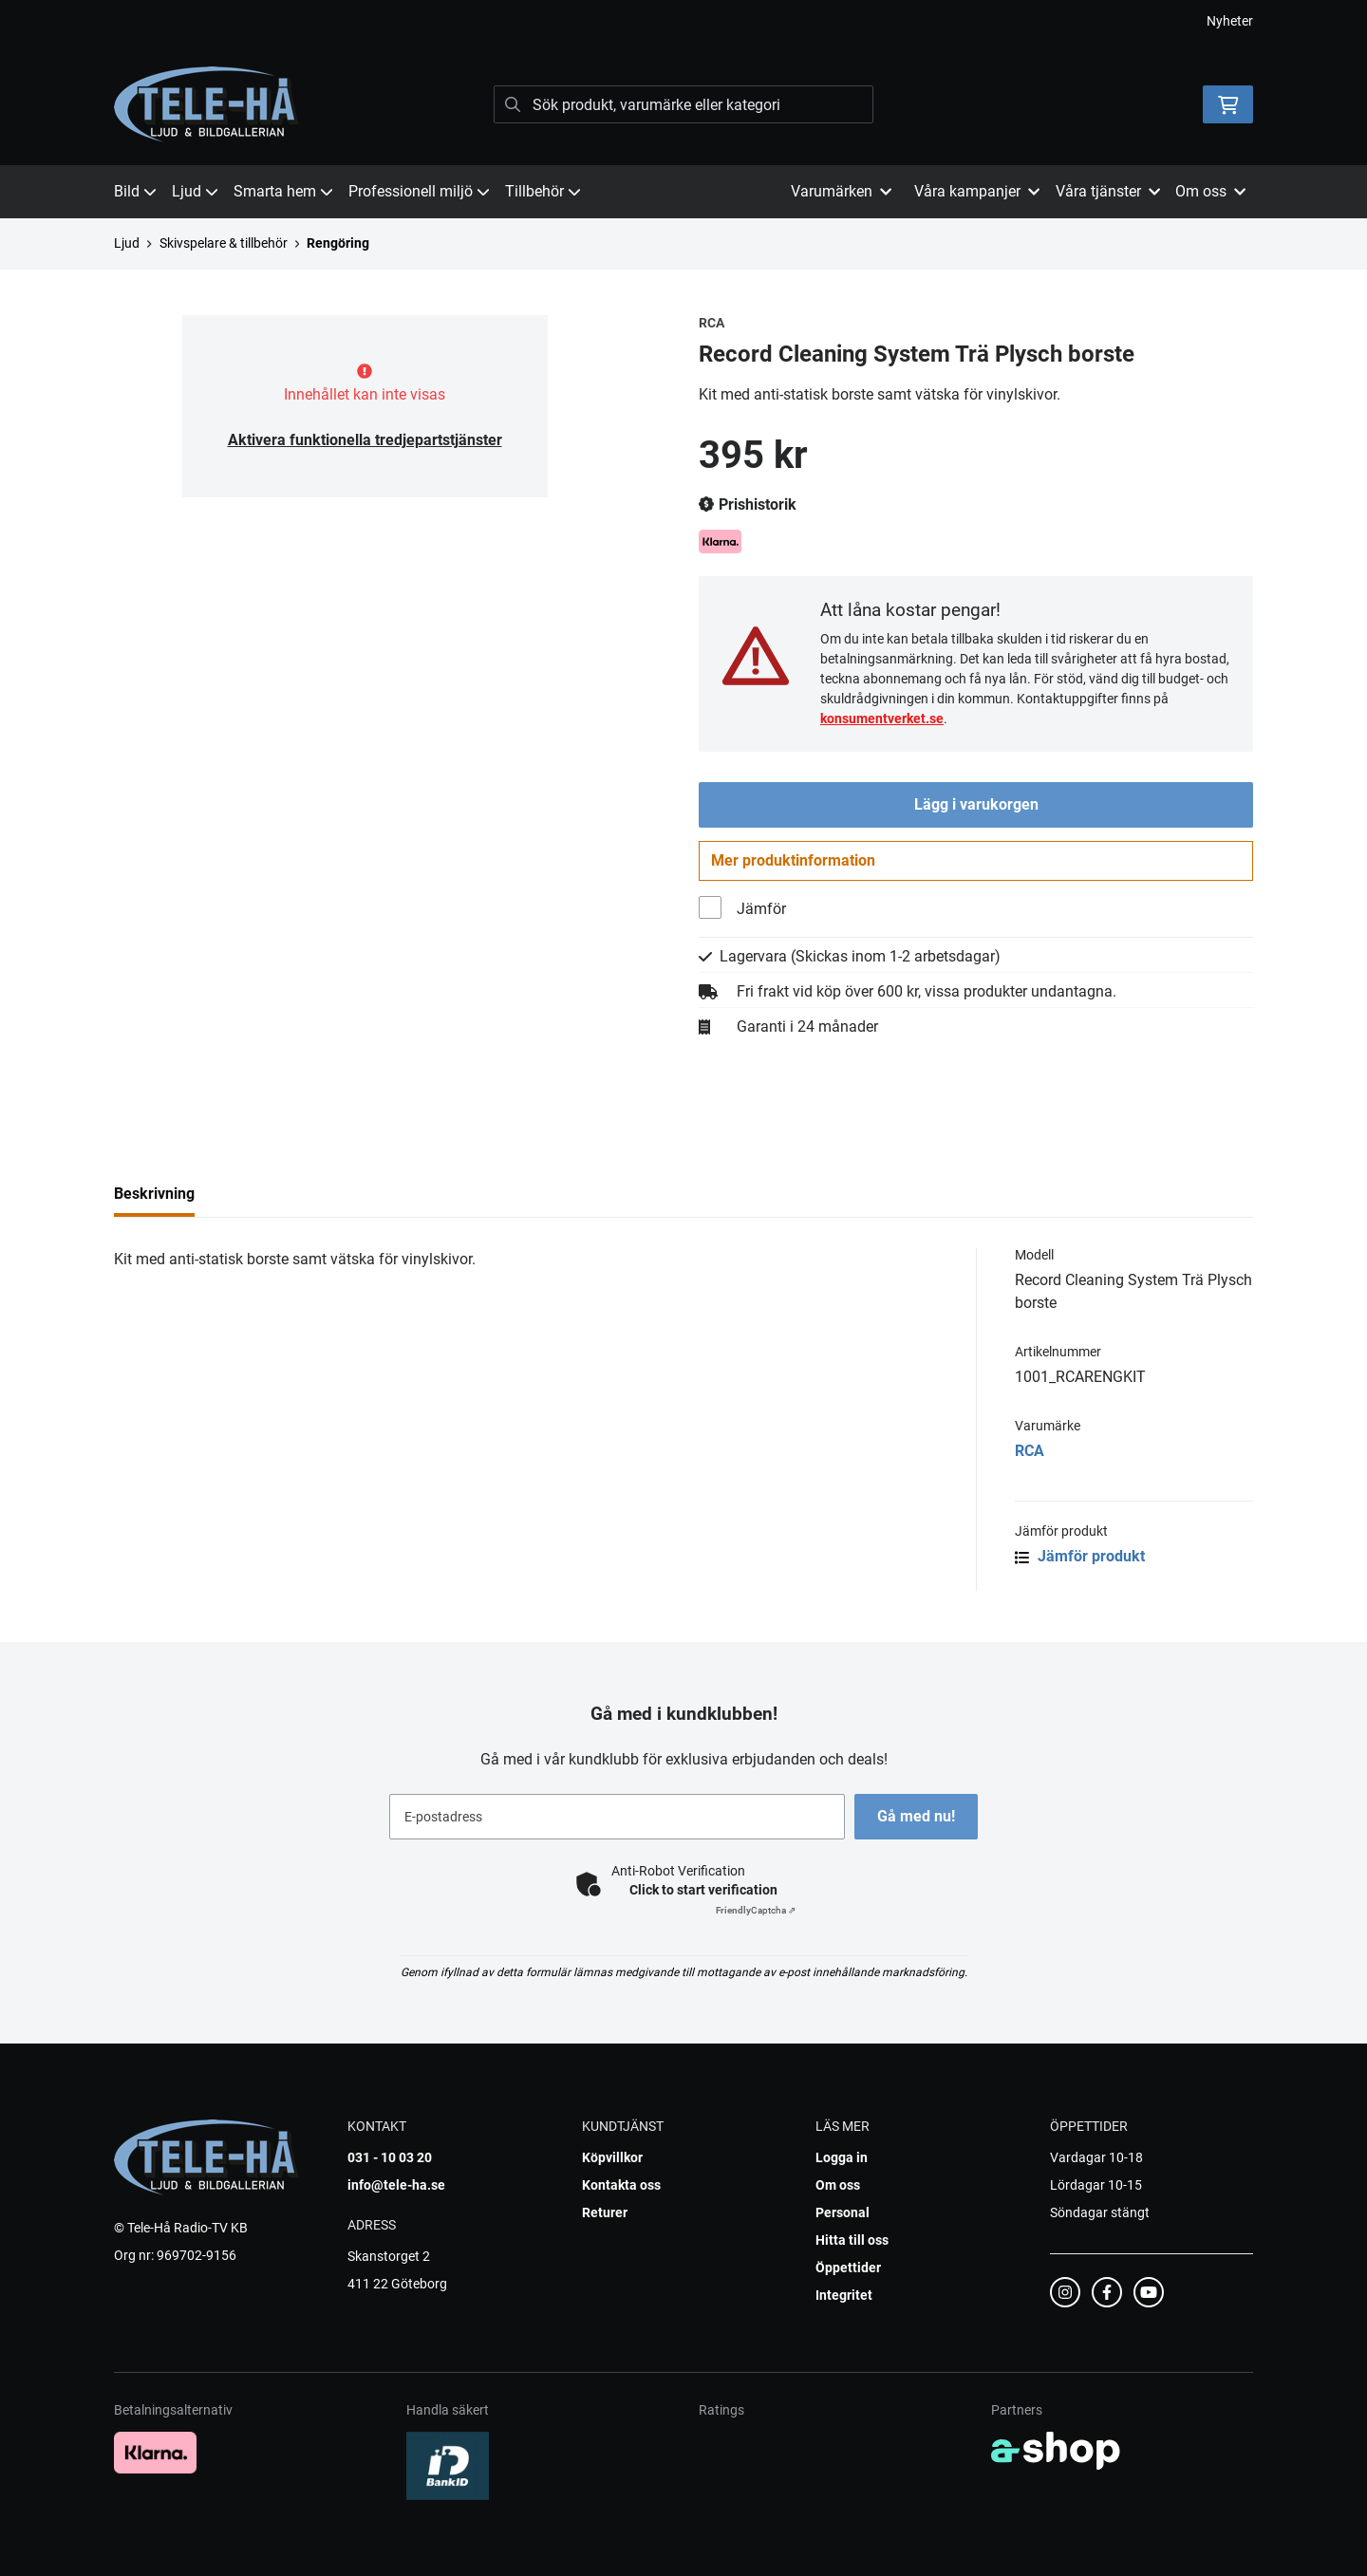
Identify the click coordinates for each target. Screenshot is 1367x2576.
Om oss (837, 2185)
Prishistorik (747, 504)
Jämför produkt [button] (1080, 1562)
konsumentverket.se (882, 718)
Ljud (195, 191)
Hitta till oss (852, 2240)
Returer (604, 2212)
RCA (1029, 1456)
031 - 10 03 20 (389, 2157)
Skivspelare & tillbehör (223, 243)
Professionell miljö (419, 191)
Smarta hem (283, 191)
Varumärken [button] (841, 191)
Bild (135, 191)
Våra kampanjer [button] (976, 191)
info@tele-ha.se (396, 2185)
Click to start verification (703, 1889)
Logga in (841, 2157)
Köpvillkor (612, 2157)
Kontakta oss (621, 2185)
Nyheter (1230, 20)
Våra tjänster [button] (1108, 191)
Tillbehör (543, 191)
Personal (842, 2212)
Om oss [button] (1210, 191)
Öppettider (848, 2267)
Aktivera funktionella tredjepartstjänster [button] (365, 440)
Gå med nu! (919, 1816)
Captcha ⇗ (756, 1910)
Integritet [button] (843, 2295)
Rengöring (338, 243)
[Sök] (683, 104)
